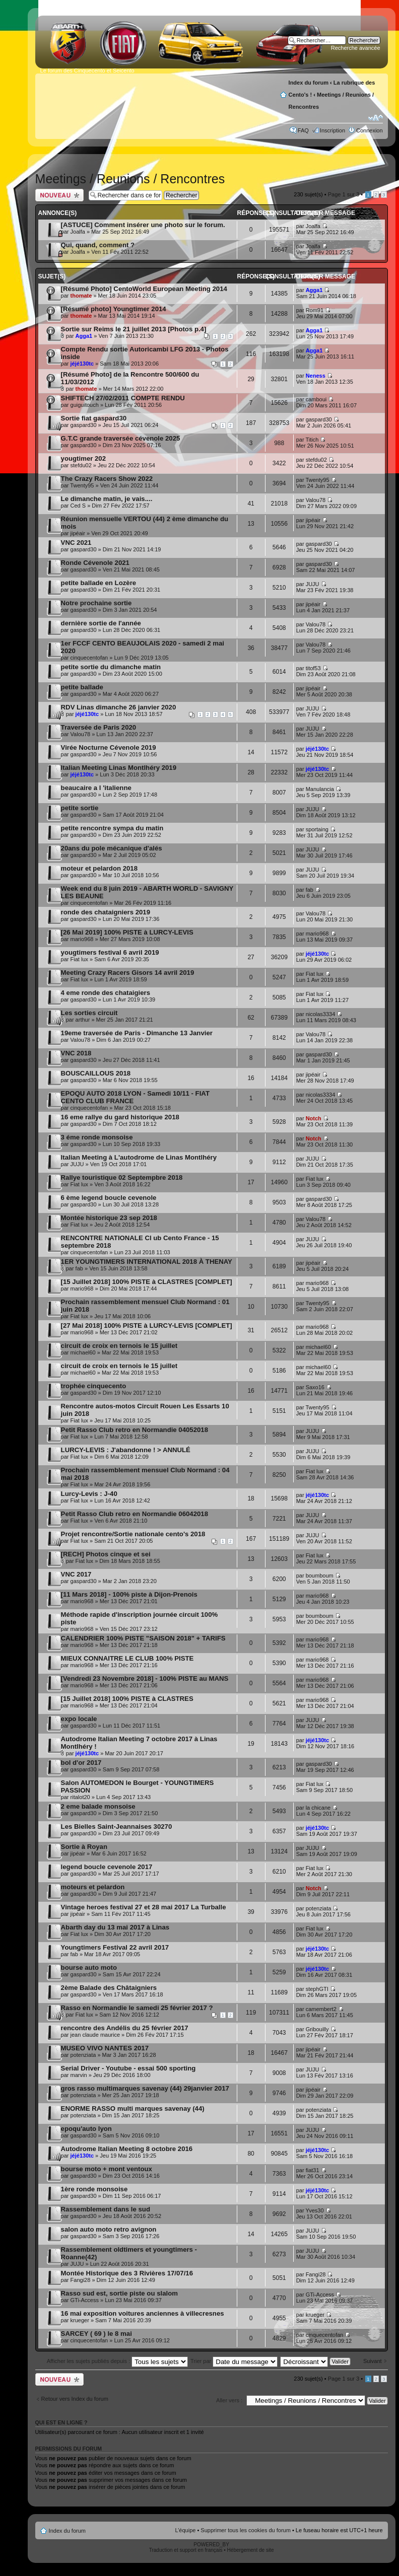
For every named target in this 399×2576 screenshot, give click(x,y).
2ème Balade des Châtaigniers (109, 1987)
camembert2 (321, 2009)
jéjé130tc (82, 364)
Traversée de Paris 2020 (99, 727)
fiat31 (312, 2170)
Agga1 (314, 290)
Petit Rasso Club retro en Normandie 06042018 (134, 1514)
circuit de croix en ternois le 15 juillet (119, 1345)
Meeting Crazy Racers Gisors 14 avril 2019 (127, 972)
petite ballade (82, 687)
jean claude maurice (95, 2035)
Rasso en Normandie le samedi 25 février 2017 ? (137, 2008)
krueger (80, 2320)
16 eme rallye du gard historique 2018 (120, 1117)
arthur (83, 1020)
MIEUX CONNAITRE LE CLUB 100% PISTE (127, 1658)
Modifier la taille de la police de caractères (375, 117)
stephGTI (317, 1989)
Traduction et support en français (186, 2550)
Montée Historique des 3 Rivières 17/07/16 (127, 2273)
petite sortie (80, 808)
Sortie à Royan (84, 1846)
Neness (315, 376)
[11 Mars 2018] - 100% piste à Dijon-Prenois (129, 1594)
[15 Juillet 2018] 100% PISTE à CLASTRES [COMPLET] (146, 1281)
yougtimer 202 (83, 458)
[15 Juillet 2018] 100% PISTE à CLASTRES (127, 1698)
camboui (316, 399)
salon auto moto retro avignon (109, 2229)
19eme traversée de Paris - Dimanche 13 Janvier (137, 1033)
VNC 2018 (76, 1053)
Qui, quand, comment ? (98, 245)
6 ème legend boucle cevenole (109, 1197)
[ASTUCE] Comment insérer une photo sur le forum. (143, 225)
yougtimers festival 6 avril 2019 (110, 952)
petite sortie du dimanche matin (111, 667)
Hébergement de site (250, 2550)
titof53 (313, 668)
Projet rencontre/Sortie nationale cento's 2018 (133, 1534)
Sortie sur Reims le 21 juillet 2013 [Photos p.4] (134, 329)
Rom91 (314, 310)
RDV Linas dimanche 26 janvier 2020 (118, 707)
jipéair (78, 533)
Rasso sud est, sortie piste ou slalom (119, 2293)
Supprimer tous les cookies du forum (246, 2530)
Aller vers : (229, 2400)
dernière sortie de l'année (101, 623)
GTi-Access (85, 2300)
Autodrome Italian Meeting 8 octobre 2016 (127, 2149)
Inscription (332, 130)
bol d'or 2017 (81, 1762)
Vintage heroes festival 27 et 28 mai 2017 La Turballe (143, 1907)
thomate (81, 296)
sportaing (317, 829)
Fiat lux (79, 959)
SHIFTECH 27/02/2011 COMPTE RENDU (123, 398)
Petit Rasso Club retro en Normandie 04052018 (134, 1430)
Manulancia (320, 789)
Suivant (372, 2361)
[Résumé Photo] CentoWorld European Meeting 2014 (144, 289)
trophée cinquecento (93, 1386)
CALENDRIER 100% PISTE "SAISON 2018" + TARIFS (143, 1638)
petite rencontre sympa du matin (112, 828)
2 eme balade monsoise (98, 1806)
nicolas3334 (321, 1014)
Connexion (369, 130)
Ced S (78, 506)
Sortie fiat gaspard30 (93, 418)
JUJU (312, 584)
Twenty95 (82, 485)
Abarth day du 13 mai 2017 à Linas (115, 1927)
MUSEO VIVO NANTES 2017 (105, 2048)
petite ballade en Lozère (99, 583)
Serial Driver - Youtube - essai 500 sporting (128, 2068)
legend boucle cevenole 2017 (107, 1867)
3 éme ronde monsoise (97, 1137)
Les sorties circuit (89, 1013)
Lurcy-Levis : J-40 (89, 1493)
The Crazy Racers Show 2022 (107, 478)
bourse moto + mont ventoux (106, 2169)
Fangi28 (81, 2280)
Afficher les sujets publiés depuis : (117, 2361)
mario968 (82, 939)
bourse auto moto (89, 1967)
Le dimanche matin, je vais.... (107, 499)
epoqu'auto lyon (86, 2128)
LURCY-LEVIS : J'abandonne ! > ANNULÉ (125, 1450)
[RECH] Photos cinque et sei (106, 1554)
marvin (79, 2075)
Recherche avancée (355, 48)
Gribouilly (317, 2029)
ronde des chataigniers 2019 (105, 912)
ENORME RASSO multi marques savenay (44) (133, 2108)
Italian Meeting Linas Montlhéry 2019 (118, 767)
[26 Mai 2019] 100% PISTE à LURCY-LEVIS (127, 932)
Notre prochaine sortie (96, 603)
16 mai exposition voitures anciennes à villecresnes (142, 2313)
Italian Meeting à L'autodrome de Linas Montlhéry (139, 1157)
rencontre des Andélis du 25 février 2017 (124, 2028)
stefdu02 (81, 465)
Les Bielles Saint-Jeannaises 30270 (116, 1826)
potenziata (318, 1908)
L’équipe (185, 2530)
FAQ (303, 130)
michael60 (83, 1352)
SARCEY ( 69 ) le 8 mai (96, 2333)
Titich (311, 440)
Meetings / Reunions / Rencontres (130, 179)
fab (309, 890)
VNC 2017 (76, 1574)
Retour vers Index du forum (74, 2399)
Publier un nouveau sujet (59, 195)
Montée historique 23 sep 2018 (109, 1218)
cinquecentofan (89, 658)
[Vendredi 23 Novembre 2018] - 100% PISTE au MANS (145, 1678)
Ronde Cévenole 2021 (95, 562)
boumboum (320, 1575)
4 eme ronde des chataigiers (105, 992)
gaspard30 (84, 425)
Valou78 (316, 500)
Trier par (234, 2361)
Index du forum (308, 83)
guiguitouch (85, 405)
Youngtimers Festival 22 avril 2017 (115, 1947)
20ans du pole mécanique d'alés (111, 848)
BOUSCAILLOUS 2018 (96, 1073)
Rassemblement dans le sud (105, 2209)
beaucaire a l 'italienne (96, 788)
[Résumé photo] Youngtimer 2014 (113, 309)
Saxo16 (315, 1387)
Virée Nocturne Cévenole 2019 (108, 747)
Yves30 (314, 2210)
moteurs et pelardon (93, 1887)
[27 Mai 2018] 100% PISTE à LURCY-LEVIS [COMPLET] (146, 1325)
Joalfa (78, 232)
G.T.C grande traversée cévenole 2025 (120, 438)
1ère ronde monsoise (94, 2189)
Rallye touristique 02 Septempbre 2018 (122, 1177)
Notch (313, 1118)
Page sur (343, 194)
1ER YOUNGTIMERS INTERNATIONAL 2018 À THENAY (146, 1261)
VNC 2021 (76, 542)
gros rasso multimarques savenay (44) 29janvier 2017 (145, 2088)
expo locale (79, 1719)
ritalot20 (80, 1797)
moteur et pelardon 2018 (99, 868)
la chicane (318, 1808)
